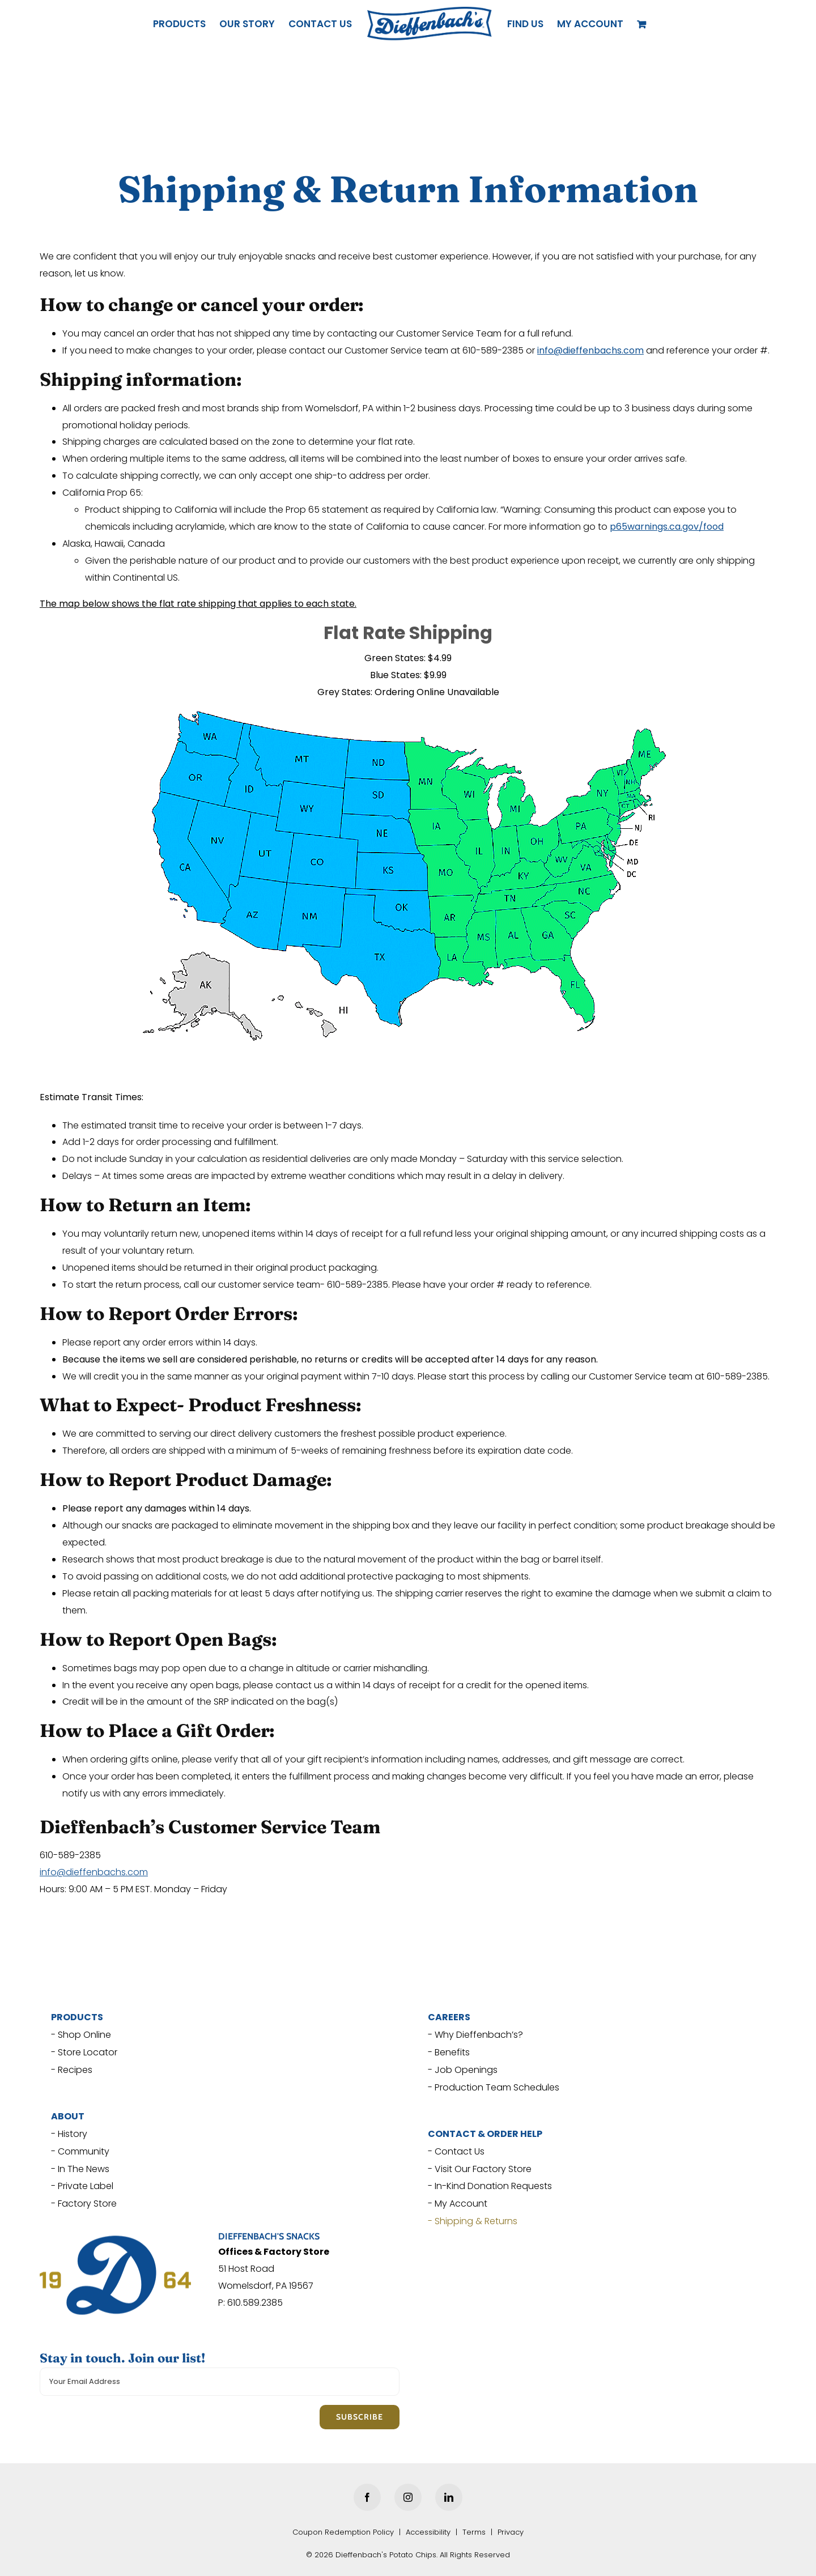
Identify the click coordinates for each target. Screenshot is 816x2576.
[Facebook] (367, 2497)
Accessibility (428, 2532)
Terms (474, 2532)
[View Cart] (643, 24)
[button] (590, 24)
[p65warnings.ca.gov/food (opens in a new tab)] (667, 526)
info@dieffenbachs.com (94, 1872)
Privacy (511, 2532)
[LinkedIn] (448, 2497)
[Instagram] (408, 2497)
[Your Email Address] (220, 2382)
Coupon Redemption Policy (343, 2532)
